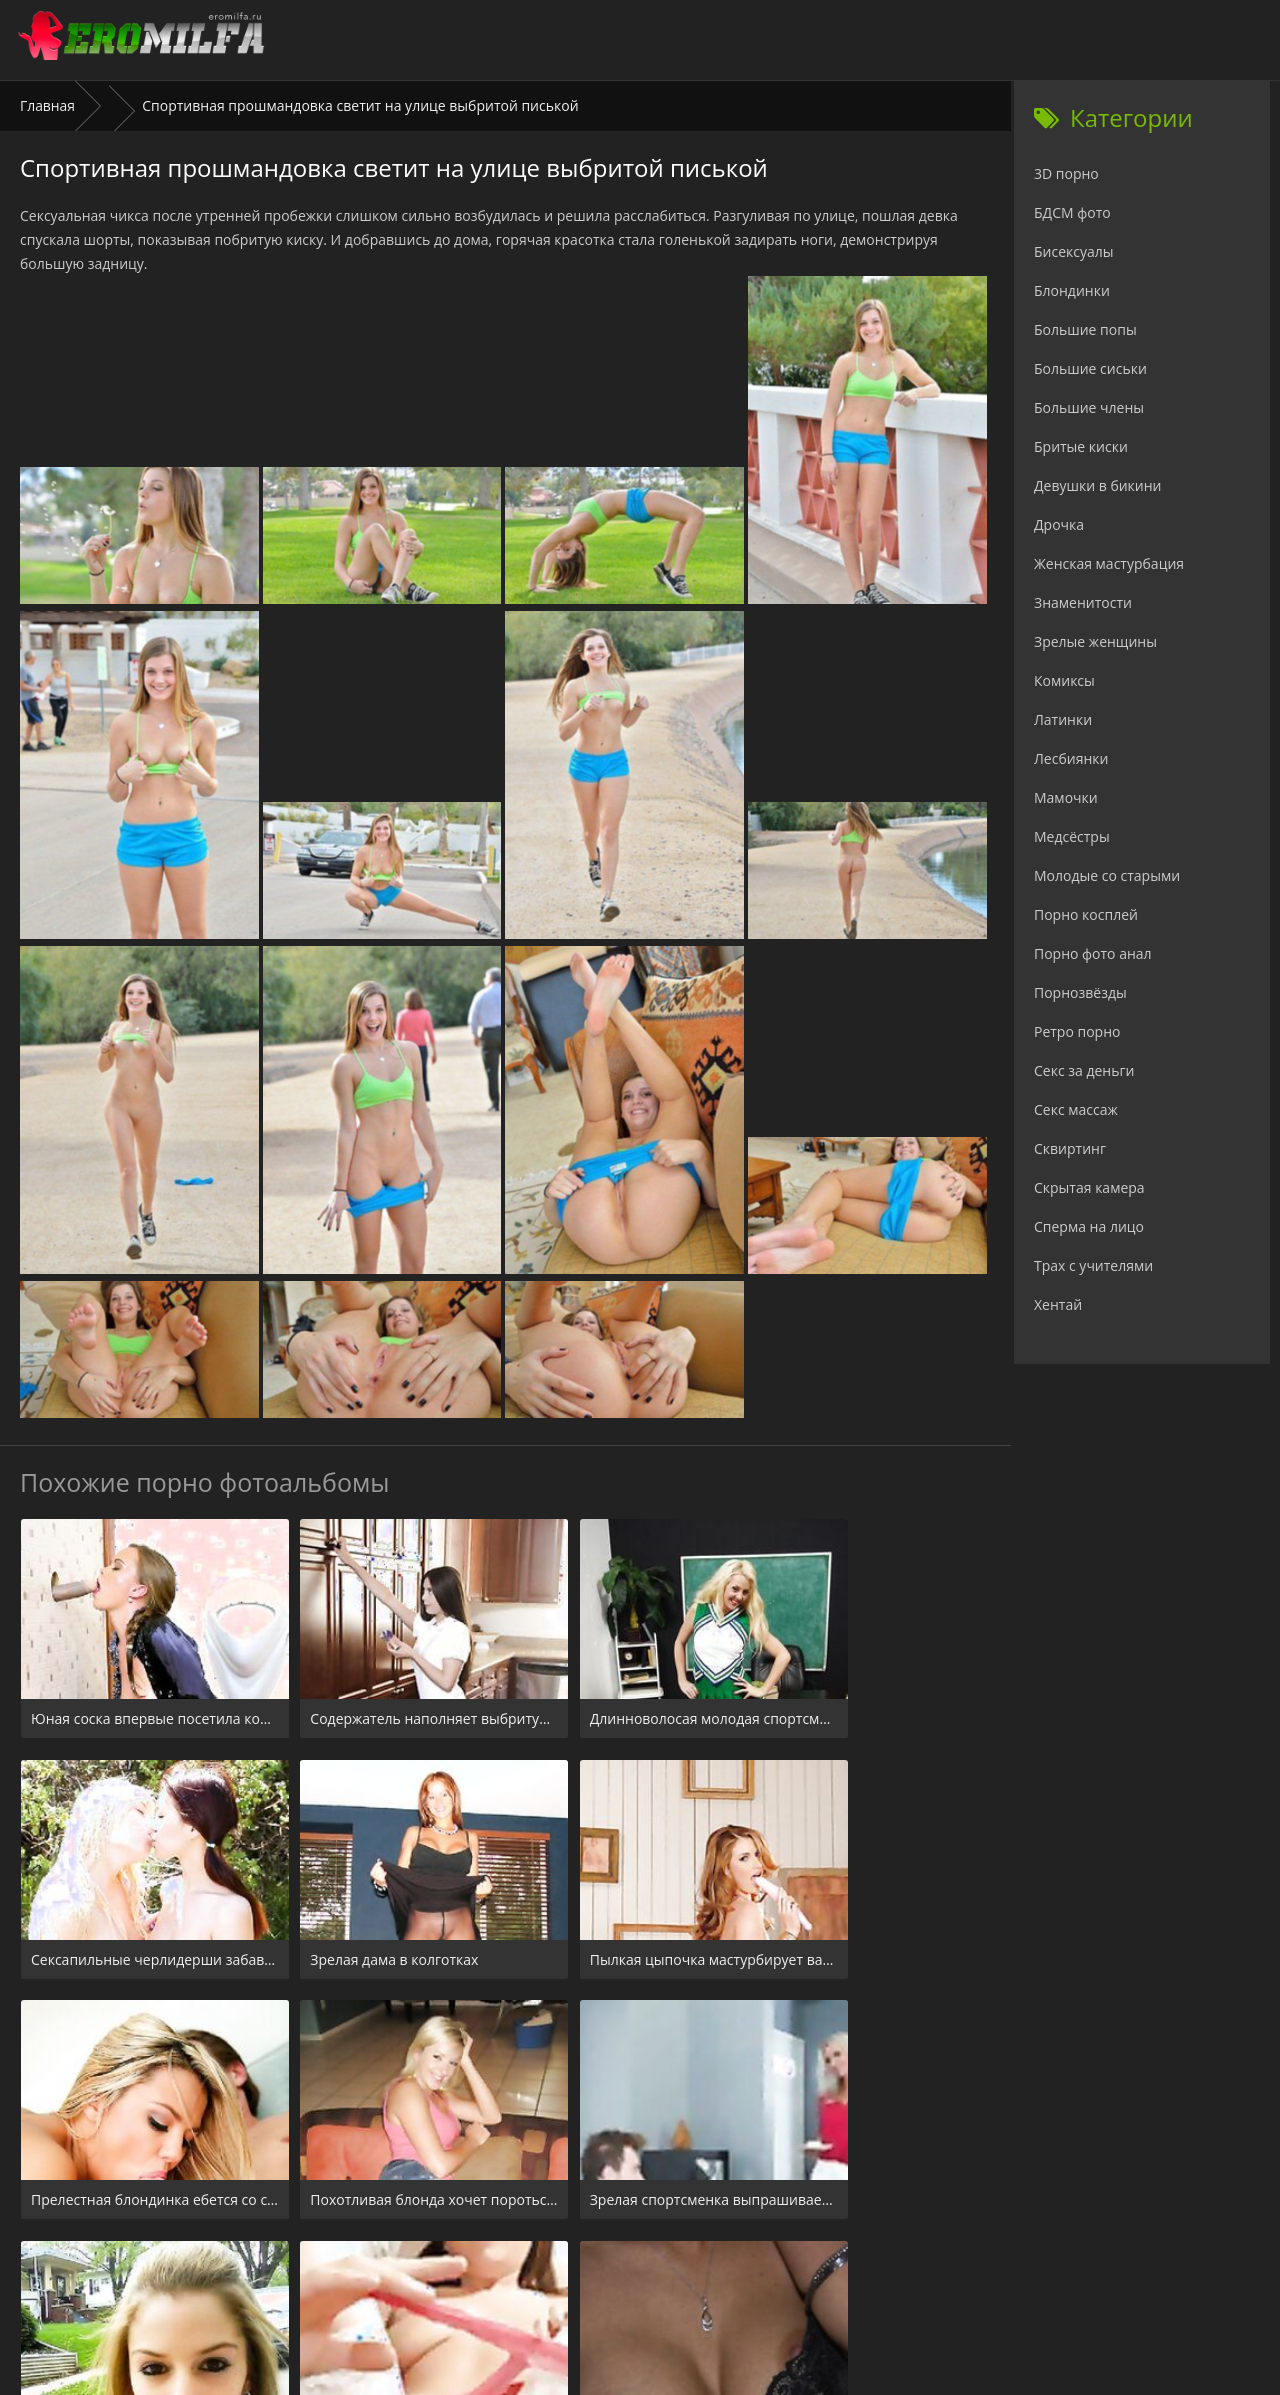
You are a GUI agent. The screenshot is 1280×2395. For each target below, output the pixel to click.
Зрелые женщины (1095, 641)
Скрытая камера (1089, 1187)
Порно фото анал (1093, 953)
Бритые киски (1081, 446)
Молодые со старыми (1107, 875)
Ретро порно (1077, 1031)
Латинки (1063, 719)
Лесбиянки (1071, 758)
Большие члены (1089, 407)
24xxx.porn (595, 2273)
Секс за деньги (1084, 1070)
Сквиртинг (1070, 1148)
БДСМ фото (1072, 212)
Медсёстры (1072, 836)
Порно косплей (1086, 914)
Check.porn (684, 2273)
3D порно (1066, 173)
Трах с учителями (1093, 1265)
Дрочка (1059, 524)
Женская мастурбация (1109, 563)
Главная (48, 105)
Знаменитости (1083, 602)
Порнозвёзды (1080, 992)
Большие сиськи (1090, 368)
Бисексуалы (1074, 251)
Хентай (1058, 1304)
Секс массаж (1076, 1109)
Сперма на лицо (1089, 1226)
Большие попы (1085, 329)
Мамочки (1066, 797)
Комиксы (1064, 680)
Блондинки (1072, 290)
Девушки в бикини (1098, 485)
